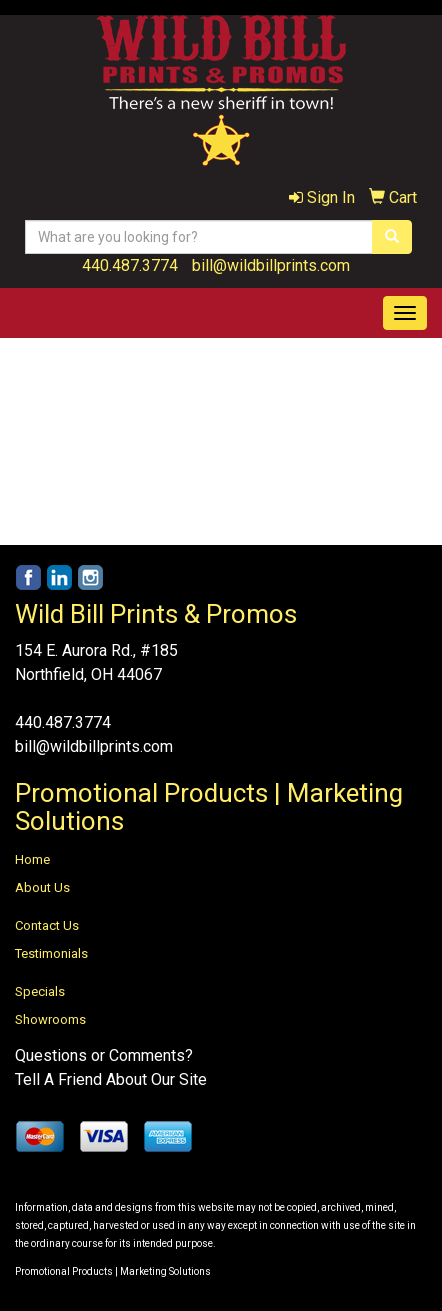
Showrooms (50, 1019)
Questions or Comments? (104, 1055)
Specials (40, 991)
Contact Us (47, 925)
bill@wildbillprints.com (271, 265)
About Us (42, 887)
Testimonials (51, 953)
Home (32, 859)
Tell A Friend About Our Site (111, 1079)
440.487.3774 (130, 265)
